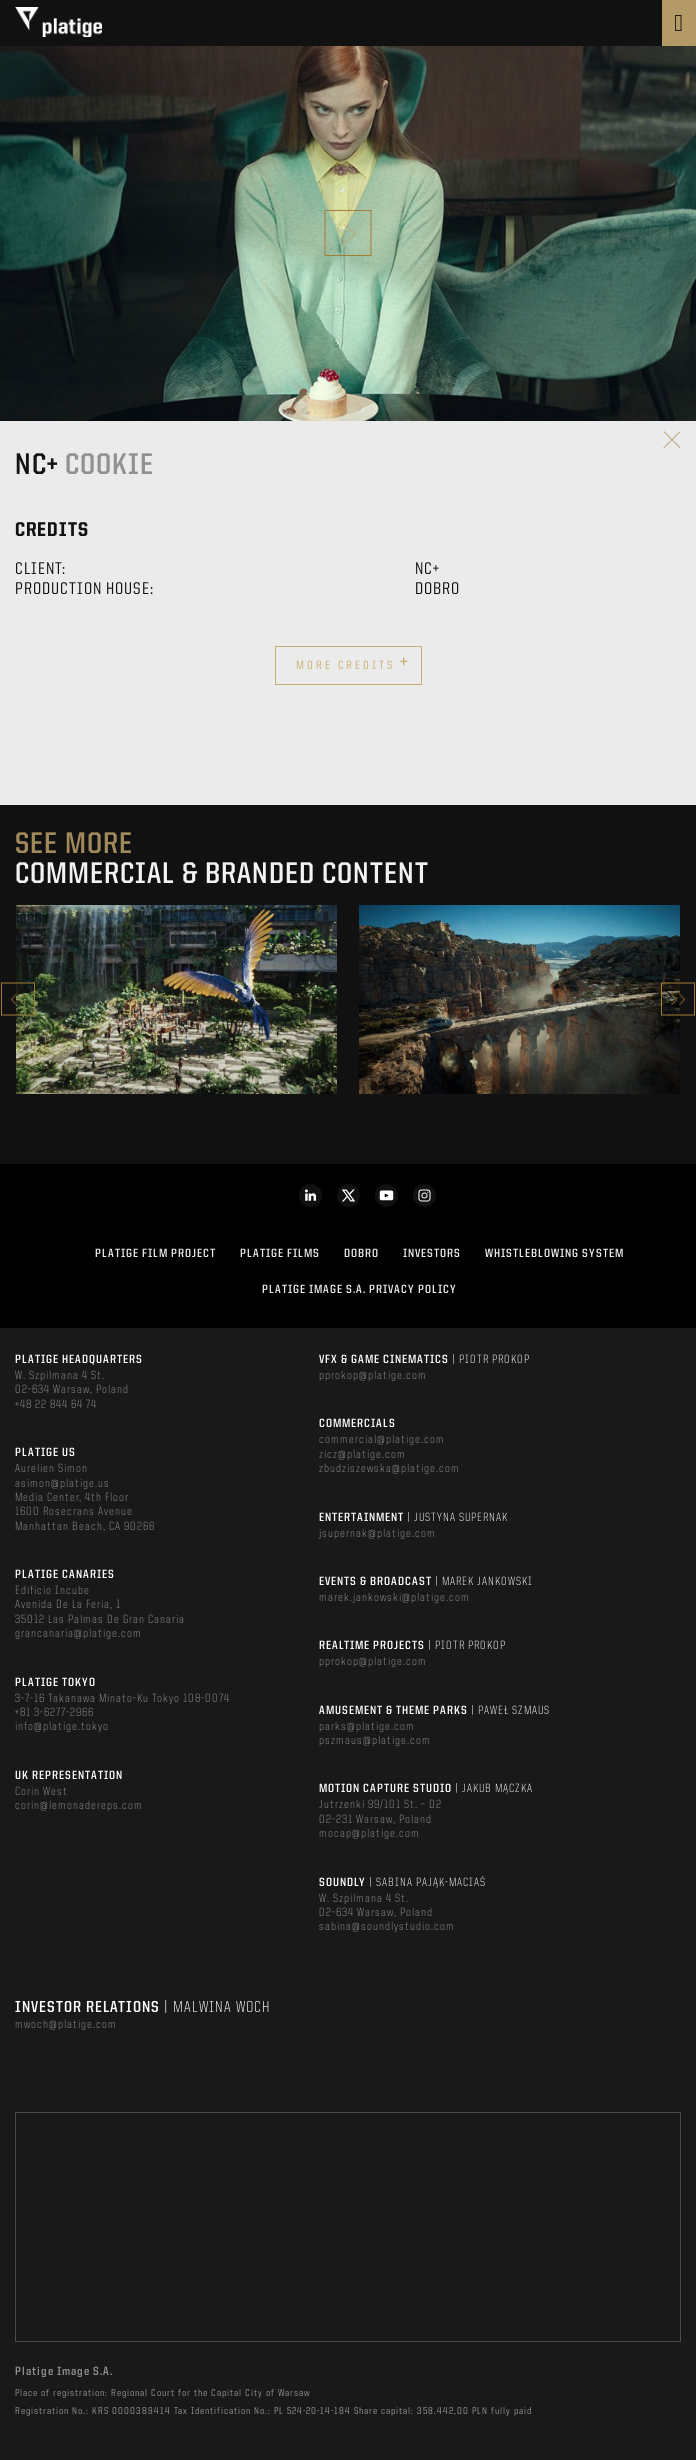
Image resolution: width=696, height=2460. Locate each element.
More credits (353, 663)
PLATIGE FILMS (280, 1254)
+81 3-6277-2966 (54, 1713)
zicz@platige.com (362, 1455)
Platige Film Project (155, 1254)
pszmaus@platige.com (375, 1741)
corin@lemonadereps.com (79, 1806)
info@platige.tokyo (62, 1727)
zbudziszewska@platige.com (389, 1469)
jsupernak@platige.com (377, 1534)
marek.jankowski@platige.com (394, 1598)
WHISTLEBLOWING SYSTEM (554, 1254)
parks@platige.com (367, 1727)
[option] (176, 999)
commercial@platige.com (382, 1440)
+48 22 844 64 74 (56, 1405)
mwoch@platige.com (66, 2025)
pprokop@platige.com (373, 1376)
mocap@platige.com (369, 1834)
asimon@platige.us (62, 1484)
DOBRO (361, 1254)
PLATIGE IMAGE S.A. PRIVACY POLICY (359, 1290)
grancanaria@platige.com (78, 1634)
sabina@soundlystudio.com (387, 1927)
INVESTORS (432, 1254)
